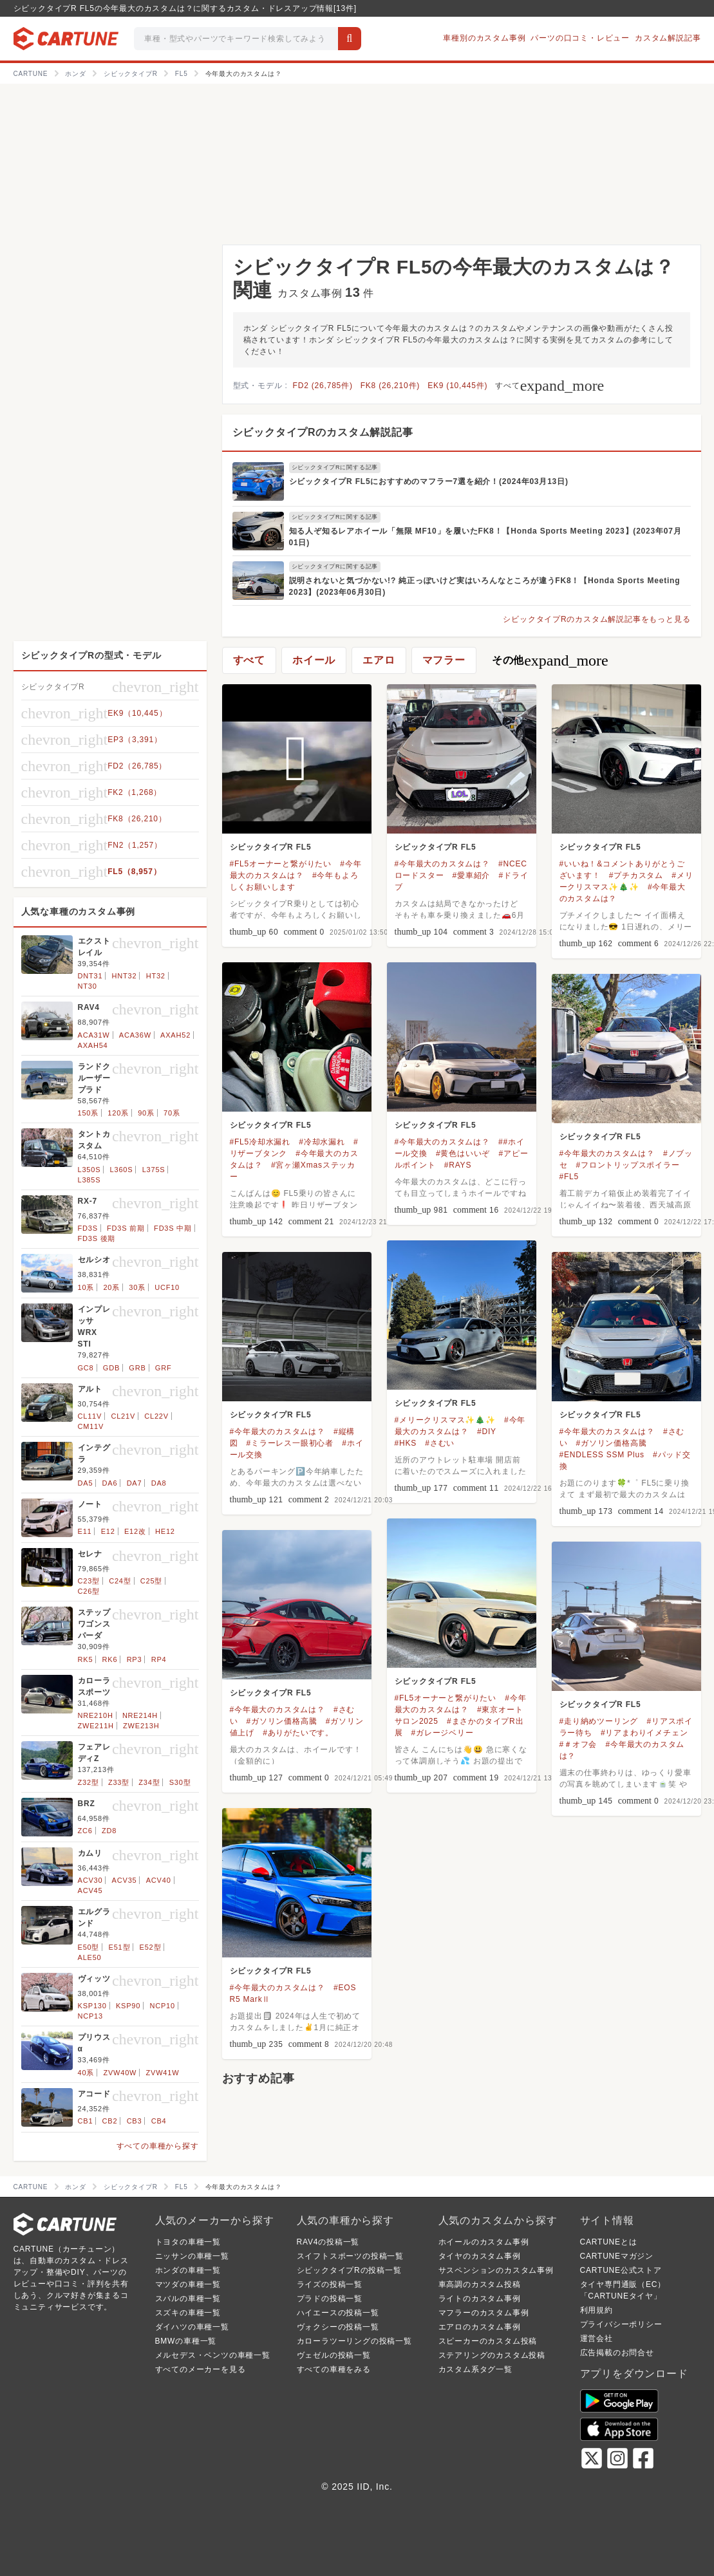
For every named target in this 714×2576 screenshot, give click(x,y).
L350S (89, 1169)
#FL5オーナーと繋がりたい (281, 863)
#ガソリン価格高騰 (611, 1443)
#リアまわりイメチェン (644, 1732)
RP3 (134, 1659)
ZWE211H (96, 1726)
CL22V (156, 1416)
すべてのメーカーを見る (200, 2369)
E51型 (120, 1947)
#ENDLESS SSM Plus (601, 1454)
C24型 (120, 1581)
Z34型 (149, 1782)
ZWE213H (141, 1726)
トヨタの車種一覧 (188, 2241)
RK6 (110, 1659)
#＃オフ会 (578, 1744)
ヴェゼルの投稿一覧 (334, 2355)
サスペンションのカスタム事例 (496, 2270)
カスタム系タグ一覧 (475, 2369)
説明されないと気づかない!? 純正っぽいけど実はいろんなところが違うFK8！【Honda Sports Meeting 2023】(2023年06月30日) (485, 586)
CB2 (110, 2121)
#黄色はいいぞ (463, 1153)
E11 (85, 1531)
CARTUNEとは (608, 2241)
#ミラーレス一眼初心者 (290, 1443)
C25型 (151, 1581)
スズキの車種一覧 (188, 2312)
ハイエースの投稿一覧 (338, 2312)
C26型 (89, 1591)
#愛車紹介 (472, 875)
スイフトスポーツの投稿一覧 (350, 2256)
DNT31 (90, 976)
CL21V (123, 1416)
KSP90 (128, 2006)
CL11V (90, 1416)
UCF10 (167, 1287)
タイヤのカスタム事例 (479, 2256)
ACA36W (135, 1035)
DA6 (110, 1483)
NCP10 (161, 2006)
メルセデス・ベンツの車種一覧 (212, 2355)
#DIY (486, 1431)
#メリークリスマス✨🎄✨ (445, 1419)
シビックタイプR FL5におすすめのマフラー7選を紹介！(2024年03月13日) (428, 481)
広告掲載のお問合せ (617, 2352)
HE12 (165, 1531)
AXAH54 (93, 1045)
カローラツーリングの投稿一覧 (354, 2341)
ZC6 (85, 1830)
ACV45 (90, 1890)
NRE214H (140, 1715)
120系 (118, 1113)
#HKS (406, 1443)
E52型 (151, 1947)
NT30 (87, 986)
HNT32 (124, 976)
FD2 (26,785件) (323, 385)
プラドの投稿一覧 (329, 2298)
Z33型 (118, 1782)
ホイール (313, 660)
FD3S (88, 1228)
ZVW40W (119, 2073)
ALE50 (90, 1957)
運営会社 (596, 2338)
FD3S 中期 (173, 1228)
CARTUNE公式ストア (621, 2270)
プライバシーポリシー (621, 2324)
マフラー (443, 660)
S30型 (180, 1782)
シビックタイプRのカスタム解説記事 (322, 432)
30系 (137, 1287)
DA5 (85, 1483)
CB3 (134, 2121)
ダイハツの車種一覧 (192, 2326)
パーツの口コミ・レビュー (580, 37)
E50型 (89, 1947)
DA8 (159, 1483)
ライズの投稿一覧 (329, 2284)
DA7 (134, 1483)
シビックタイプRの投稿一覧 (349, 2270)
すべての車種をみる (334, 2369)
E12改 (135, 1531)
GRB (137, 1368)
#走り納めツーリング (599, 1721)
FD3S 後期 (97, 1238)
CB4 (159, 2121)
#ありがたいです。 (298, 1732)
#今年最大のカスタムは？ (442, 863)
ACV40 (158, 1880)
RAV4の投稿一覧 (328, 2241)
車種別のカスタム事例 (484, 37)
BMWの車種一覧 (186, 2341)
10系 (86, 1287)
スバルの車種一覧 (188, 2298)
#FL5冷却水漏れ (260, 1141)
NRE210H (95, 1715)
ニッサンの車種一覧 (192, 2256)
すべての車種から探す (158, 2146)
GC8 (86, 1368)
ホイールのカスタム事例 (483, 2241)
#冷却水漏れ (321, 1141)
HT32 (155, 976)
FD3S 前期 (126, 1228)
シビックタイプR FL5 (271, 847)
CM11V (91, 1426)
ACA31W (94, 1035)
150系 (88, 1113)
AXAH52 (175, 1035)
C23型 (89, 1581)
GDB (111, 1368)
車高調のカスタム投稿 (479, 2284)
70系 (172, 1113)
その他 (550, 660)
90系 (146, 1113)
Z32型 (88, 1782)
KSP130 (92, 2006)
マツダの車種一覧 (188, 2284)
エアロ (378, 660)
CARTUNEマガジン (617, 2256)
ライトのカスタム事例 (479, 2298)
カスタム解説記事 (667, 37)
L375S (153, 1169)
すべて (549, 385)
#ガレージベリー (442, 1732)
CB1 (85, 2121)
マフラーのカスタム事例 (483, 2312)
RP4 (159, 1659)
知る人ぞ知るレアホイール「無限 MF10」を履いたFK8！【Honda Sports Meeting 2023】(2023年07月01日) (485, 537)
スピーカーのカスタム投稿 (488, 2341)
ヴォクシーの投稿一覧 (338, 2326)
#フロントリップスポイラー (628, 1165)
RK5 (85, 1659)
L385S (89, 1180)
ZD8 (109, 1830)
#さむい (440, 1443)
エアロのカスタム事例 (479, 2326)
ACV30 (90, 1880)
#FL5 (569, 1176)
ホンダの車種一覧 (188, 2270)
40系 (86, 2073)
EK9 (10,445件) (457, 385)
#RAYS (457, 1165)
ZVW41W (163, 2073)
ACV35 (124, 1880)
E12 (108, 1531)
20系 (111, 1287)
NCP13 (90, 2016)
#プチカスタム (636, 875)
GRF (163, 1368)
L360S (121, 1169)
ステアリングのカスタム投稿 (491, 2355)
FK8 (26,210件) (390, 385)
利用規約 (596, 2310)
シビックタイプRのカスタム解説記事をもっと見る (596, 619)
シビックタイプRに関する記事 (335, 467)
